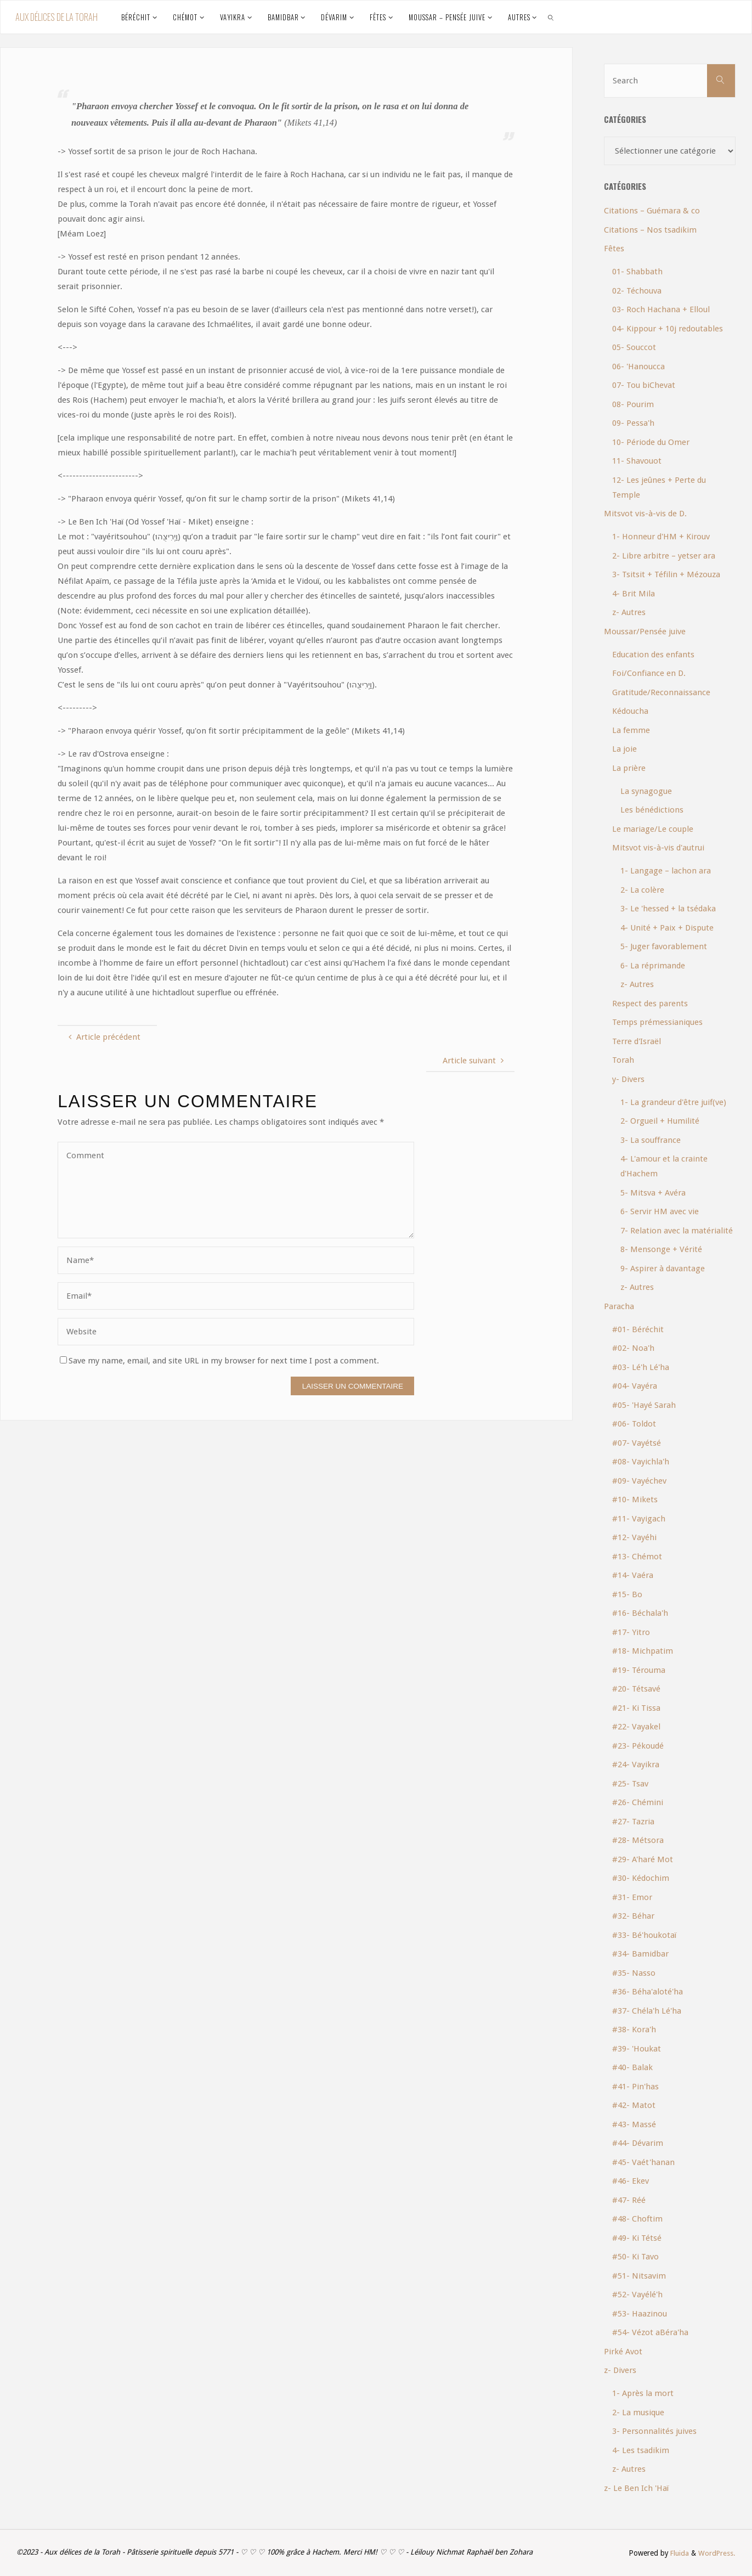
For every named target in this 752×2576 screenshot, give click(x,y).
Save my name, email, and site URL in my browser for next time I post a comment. (219, 1361)
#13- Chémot (637, 1557)
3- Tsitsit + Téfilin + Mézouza (666, 574)
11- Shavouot (636, 461)
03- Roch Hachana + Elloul (661, 309)
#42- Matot (633, 2105)
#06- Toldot (634, 1424)
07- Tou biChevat (643, 385)
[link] (550, 17)
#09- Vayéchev (639, 1481)
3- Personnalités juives (654, 2431)
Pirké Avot (623, 2352)
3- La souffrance (650, 1140)
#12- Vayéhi (634, 1537)
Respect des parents (650, 1003)
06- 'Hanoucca (638, 366)
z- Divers (620, 2370)
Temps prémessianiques (657, 1022)
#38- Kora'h (634, 2029)
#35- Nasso (633, 1973)
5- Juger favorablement (663, 946)
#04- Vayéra (634, 1386)
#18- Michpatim (642, 1651)
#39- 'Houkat (636, 2049)
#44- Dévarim (637, 2143)
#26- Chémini (637, 1802)
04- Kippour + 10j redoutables (667, 329)
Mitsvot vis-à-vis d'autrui (658, 848)
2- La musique (638, 2412)
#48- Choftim (637, 2219)
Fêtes (614, 248)
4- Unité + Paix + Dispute (667, 928)
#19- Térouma (638, 1670)
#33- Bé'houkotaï (644, 1935)
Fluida (677, 2553)
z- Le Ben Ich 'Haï (636, 2488)
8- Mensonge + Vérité (661, 1249)
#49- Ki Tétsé (636, 2238)
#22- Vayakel (636, 1727)
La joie (624, 749)
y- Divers (628, 1079)
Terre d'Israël (636, 1041)
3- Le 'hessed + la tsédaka (668, 909)
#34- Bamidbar (640, 1954)
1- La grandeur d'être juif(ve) (673, 1102)
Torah (623, 1060)
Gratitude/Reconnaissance (661, 692)
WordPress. (716, 2553)
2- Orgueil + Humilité (659, 1121)
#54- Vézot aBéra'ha (650, 2332)
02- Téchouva (636, 291)
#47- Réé (629, 2200)
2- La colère (642, 890)
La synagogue (646, 791)
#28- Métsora (638, 1840)
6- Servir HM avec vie (659, 1211)
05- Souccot (634, 347)
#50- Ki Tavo (635, 2257)
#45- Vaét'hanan (643, 2162)
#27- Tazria (633, 1822)
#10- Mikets (635, 1499)
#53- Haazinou (639, 2314)
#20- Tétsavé (636, 1689)
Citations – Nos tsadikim (650, 230)
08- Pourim (633, 404)
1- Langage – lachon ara (665, 871)
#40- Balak (632, 2067)
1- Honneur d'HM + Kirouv (661, 537)
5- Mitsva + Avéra (653, 1193)
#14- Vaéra (632, 1575)
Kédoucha (630, 711)
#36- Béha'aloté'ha (647, 1992)
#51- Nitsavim (639, 2276)
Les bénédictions (651, 810)
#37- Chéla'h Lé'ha (646, 2011)
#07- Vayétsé (636, 1443)
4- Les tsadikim (640, 2450)
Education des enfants (653, 654)
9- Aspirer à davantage (662, 1268)
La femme (631, 730)
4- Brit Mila (633, 594)
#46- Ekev (630, 2181)
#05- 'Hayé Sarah (644, 1405)
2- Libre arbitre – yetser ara (663, 556)
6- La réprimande (652, 966)
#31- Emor (632, 1897)
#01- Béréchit (638, 1329)
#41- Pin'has (635, 2087)
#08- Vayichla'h (640, 1462)
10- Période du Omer (650, 442)
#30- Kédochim (640, 1878)
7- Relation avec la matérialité (676, 1231)
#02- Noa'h (633, 1348)
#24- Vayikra (635, 1764)
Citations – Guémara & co (652, 211)
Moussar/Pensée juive (645, 631)
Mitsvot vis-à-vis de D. (645, 513)
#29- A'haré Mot (642, 1859)
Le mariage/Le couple (652, 829)
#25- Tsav (630, 1784)
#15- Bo (627, 1594)
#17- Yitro (631, 1632)
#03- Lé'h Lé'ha (640, 1367)
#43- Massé (634, 2124)
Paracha (619, 1306)
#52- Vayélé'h (637, 2294)
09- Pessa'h (633, 423)
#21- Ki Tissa (636, 1708)
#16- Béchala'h (640, 1613)
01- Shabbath (637, 272)
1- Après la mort (643, 2393)
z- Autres (629, 612)
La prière (629, 768)
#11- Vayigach (638, 1519)
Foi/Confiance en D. (649, 673)
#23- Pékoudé (638, 1746)
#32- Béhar (633, 1916)
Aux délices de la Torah (56, 17)
